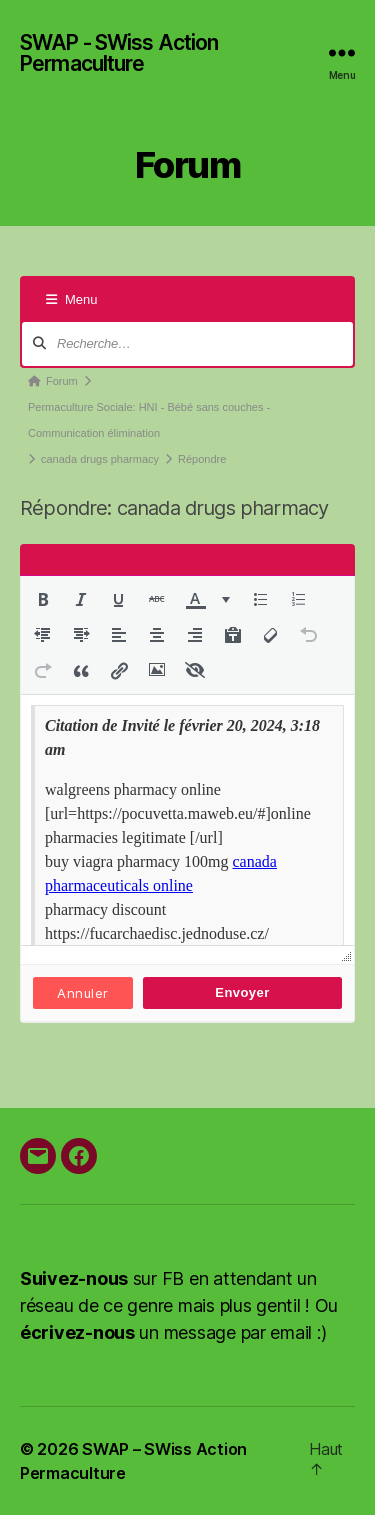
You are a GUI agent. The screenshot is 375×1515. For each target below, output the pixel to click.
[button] (43, 599)
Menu (72, 299)
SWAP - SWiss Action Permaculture (119, 53)
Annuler (82, 993)
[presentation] (43, 599)
